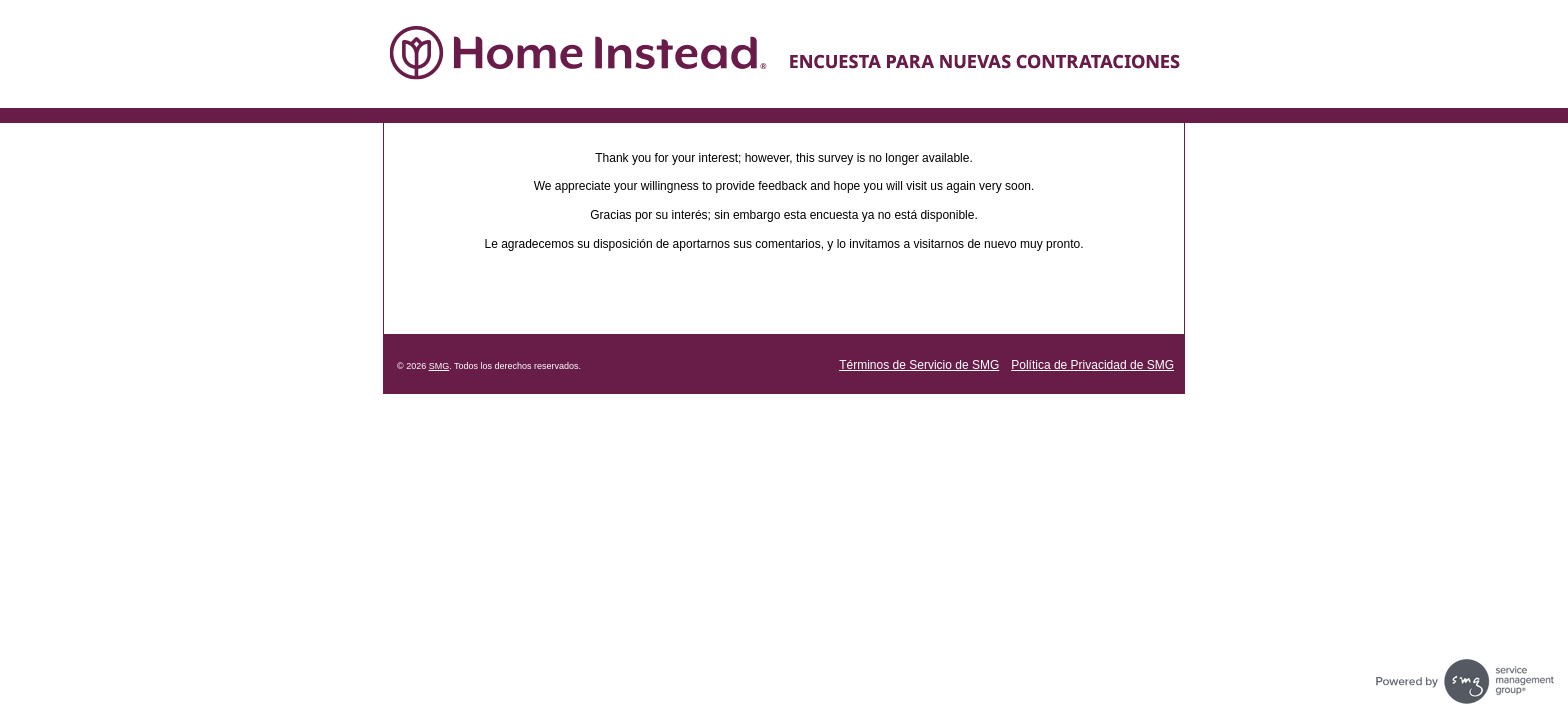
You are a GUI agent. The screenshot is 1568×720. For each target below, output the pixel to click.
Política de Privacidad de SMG (1092, 365)
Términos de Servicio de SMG (919, 365)
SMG (439, 366)
